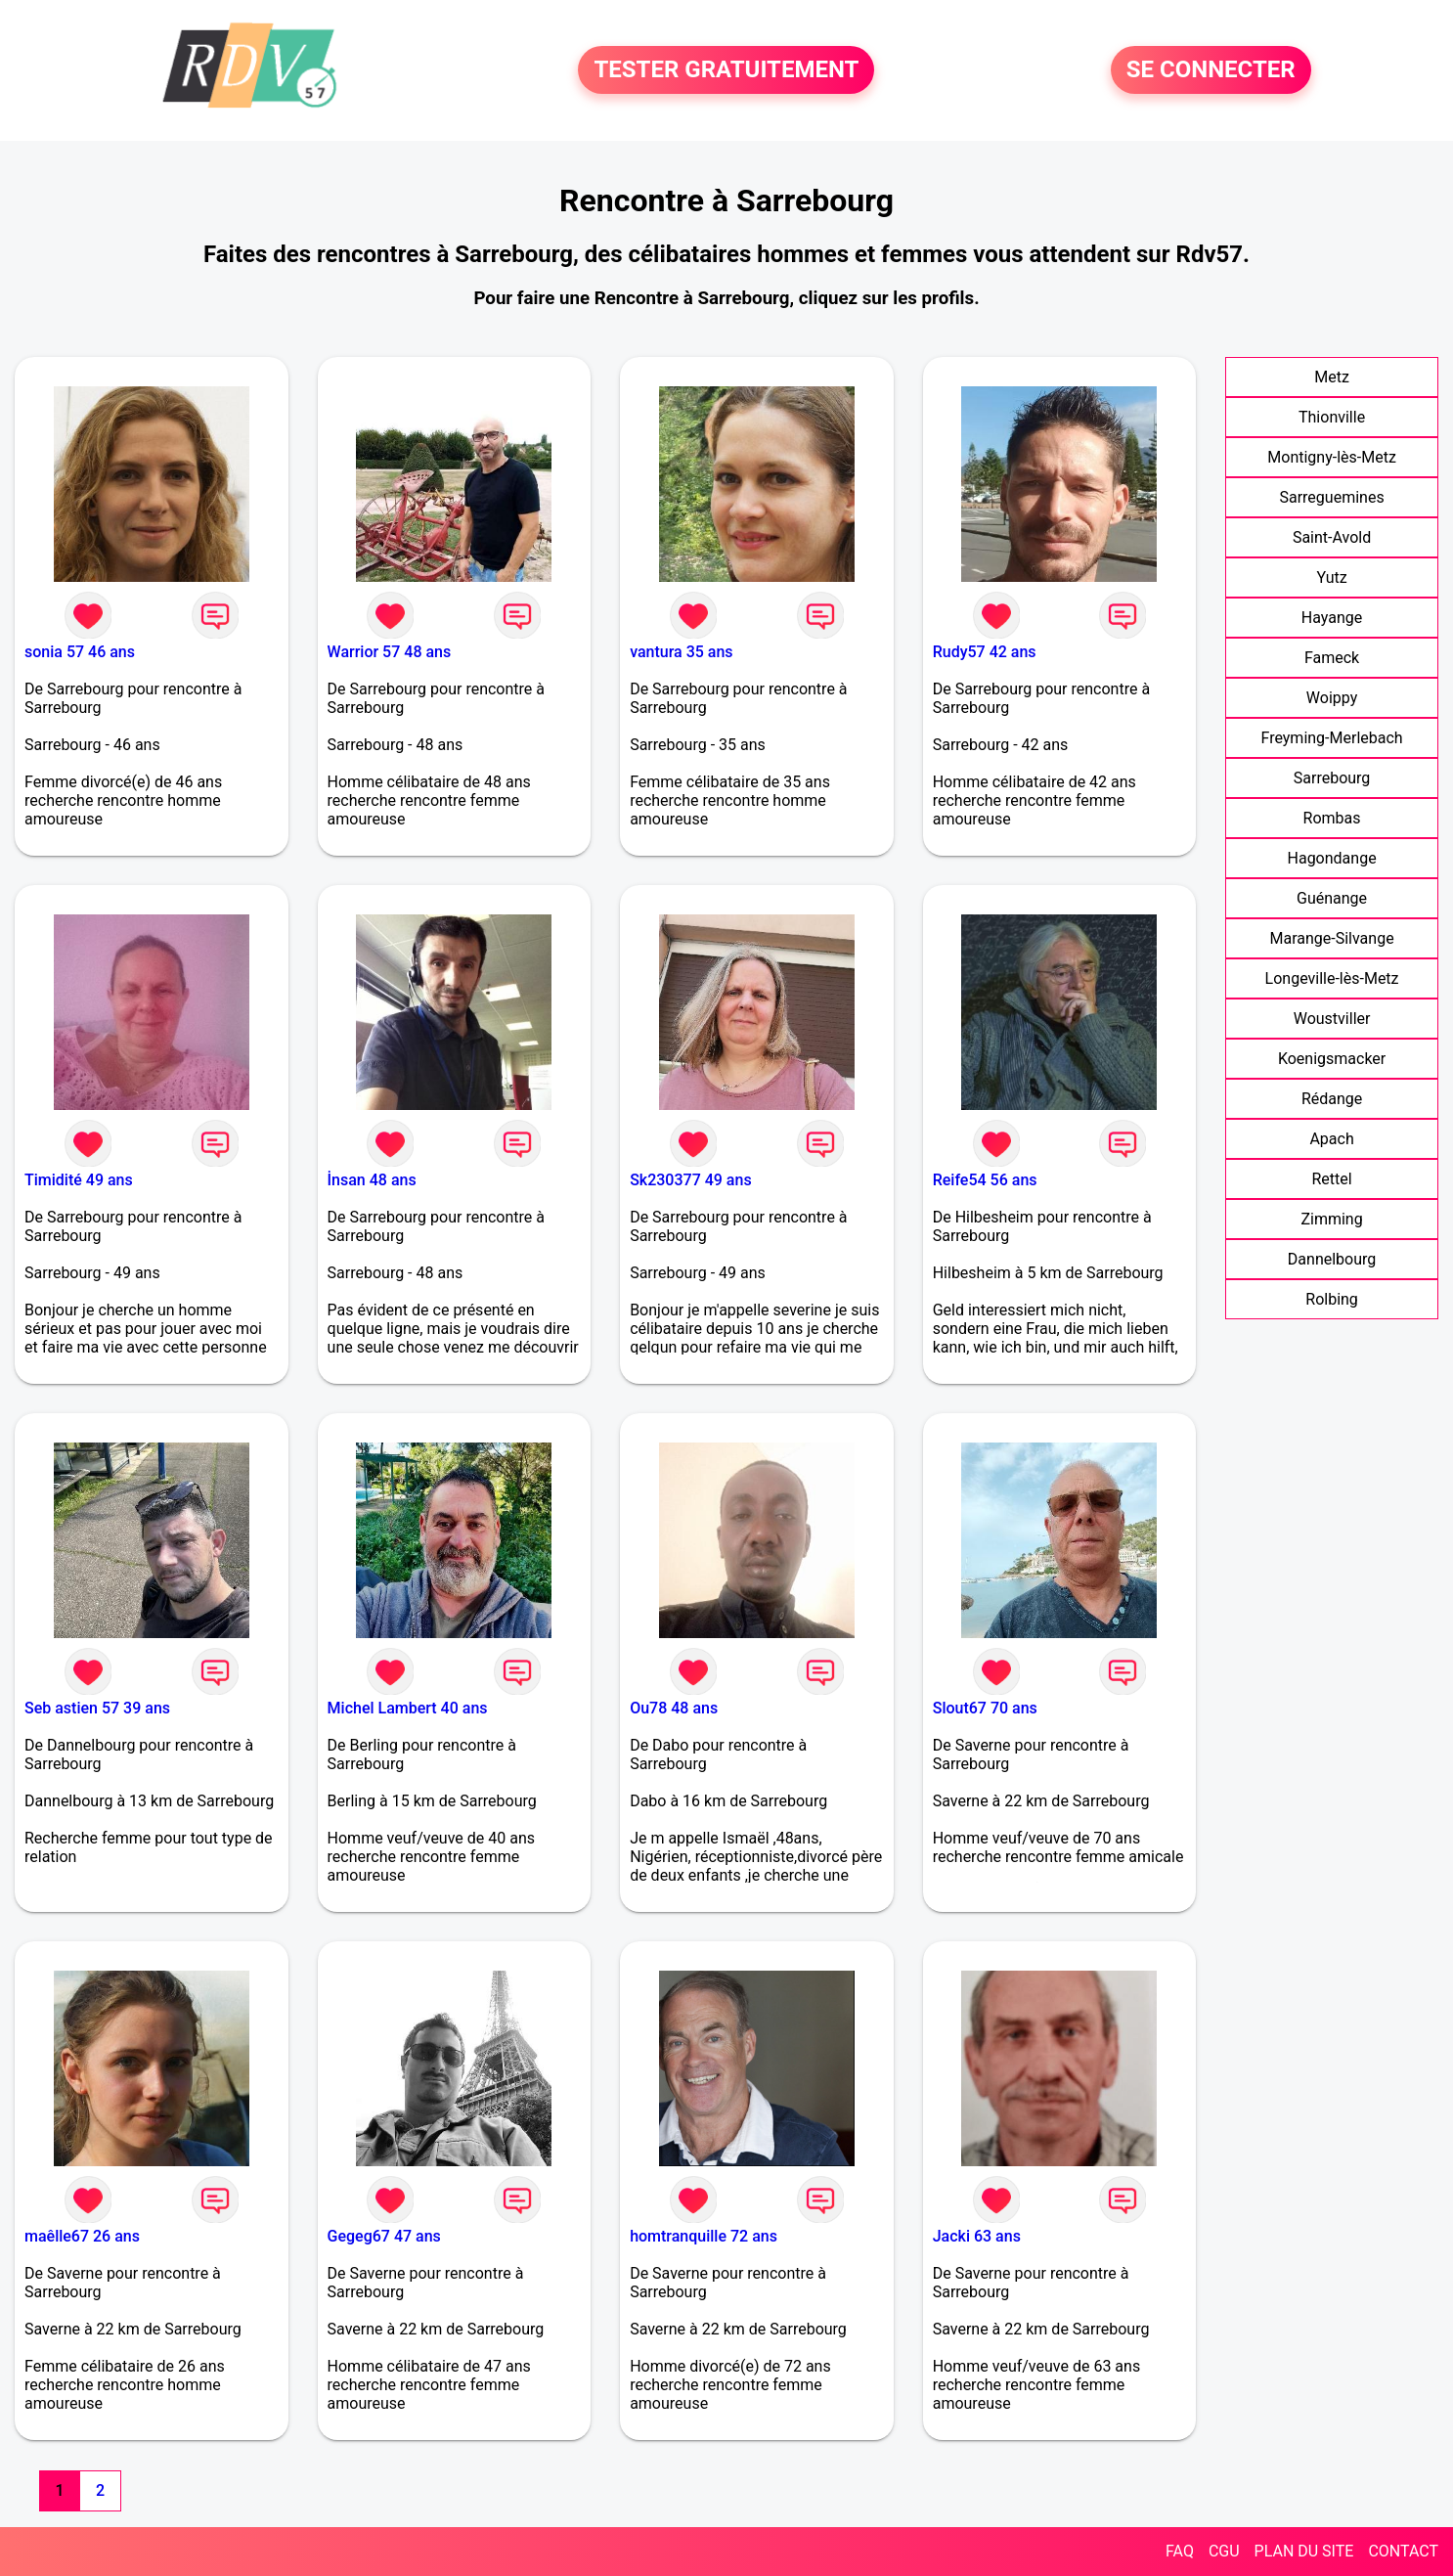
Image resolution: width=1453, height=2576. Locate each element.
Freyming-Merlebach (1331, 738)
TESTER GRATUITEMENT (726, 70)
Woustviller (1332, 1018)
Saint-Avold (1332, 537)
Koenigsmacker (1332, 1058)
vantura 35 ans (681, 652)
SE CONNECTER (1211, 70)
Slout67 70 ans (985, 1708)
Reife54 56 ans (985, 1180)
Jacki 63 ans (977, 2236)
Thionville (1332, 417)
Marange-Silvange (1331, 938)
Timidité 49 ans (78, 1180)
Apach (1331, 1139)
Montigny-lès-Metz (1331, 457)
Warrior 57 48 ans (390, 652)
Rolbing (1331, 1299)
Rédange (1331, 1098)
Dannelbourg (1332, 1259)
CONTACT (1403, 2551)
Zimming (1331, 1219)
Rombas (1332, 818)
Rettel (1331, 1179)
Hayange (1331, 617)
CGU (1224, 2551)
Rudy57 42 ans (984, 652)
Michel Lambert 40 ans (408, 1708)
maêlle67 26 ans (82, 2236)
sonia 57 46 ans (79, 652)
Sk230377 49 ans (691, 1180)
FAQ (1180, 2551)
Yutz (1331, 577)
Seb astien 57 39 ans (97, 1708)
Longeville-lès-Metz (1332, 978)
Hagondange (1332, 858)
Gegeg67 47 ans (384, 2236)
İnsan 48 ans (372, 1180)
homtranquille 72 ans (703, 2236)
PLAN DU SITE (1304, 2551)
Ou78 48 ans (674, 1708)
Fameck (1331, 657)
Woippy (1331, 697)
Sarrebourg (1332, 778)
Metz (1331, 377)
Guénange (1332, 898)
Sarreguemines (1331, 497)
